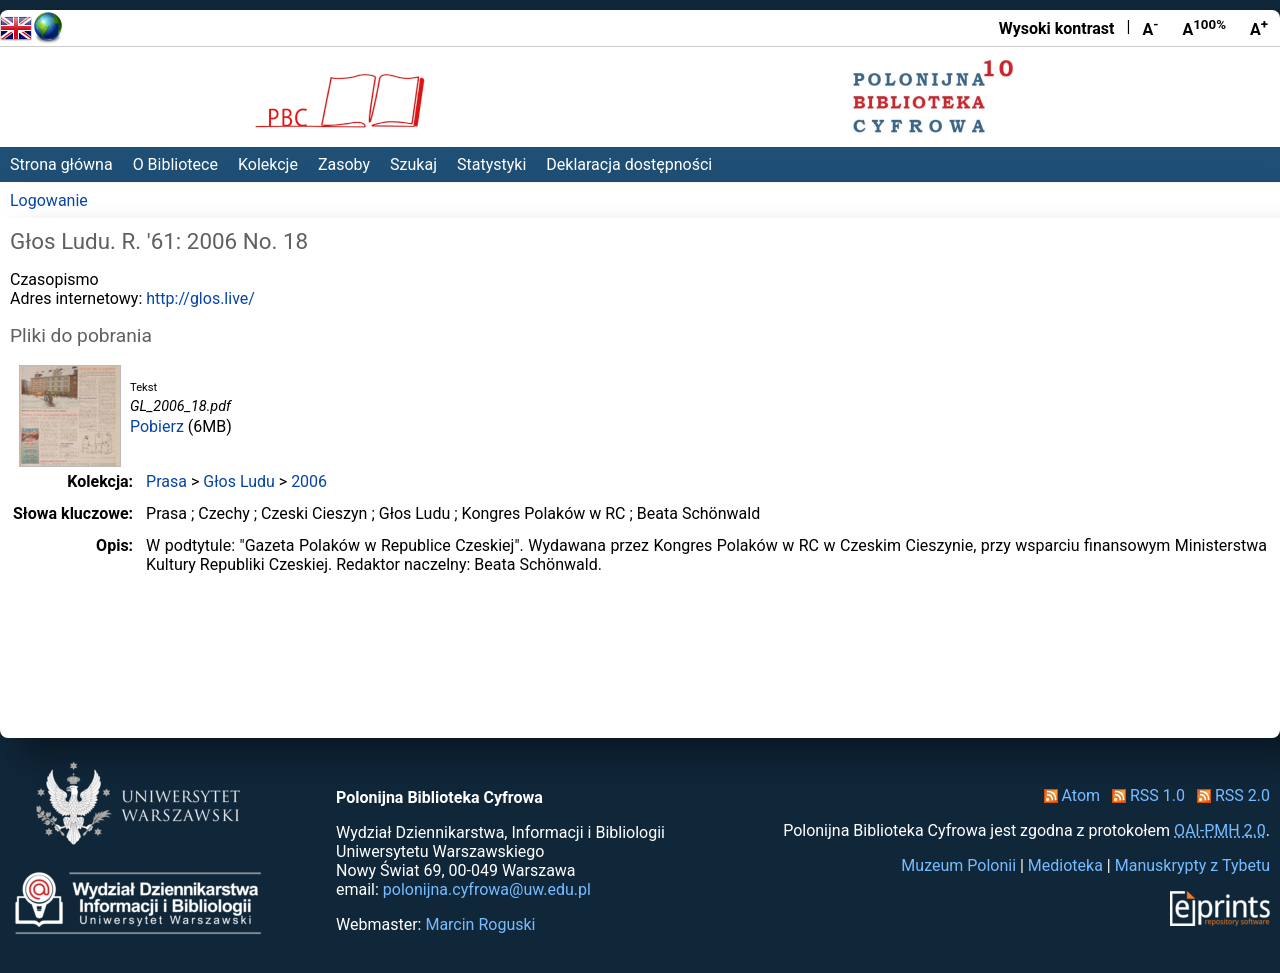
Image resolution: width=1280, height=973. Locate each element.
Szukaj (413, 164)
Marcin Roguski (480, 924)
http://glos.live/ (200, 298)
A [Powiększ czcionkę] (1259, 28)
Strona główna (61, 164)
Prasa (166, 481)
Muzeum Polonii (958, 865)
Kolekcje (268, 164)
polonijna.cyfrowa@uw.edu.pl (487, 889)
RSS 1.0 (1144, 795)
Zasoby (344, 164)
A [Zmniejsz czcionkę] (1150, 28)
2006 (309, 481)
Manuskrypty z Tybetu (1192, 865)
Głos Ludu (239, 481)
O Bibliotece (175, 164)
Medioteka (1065, 865)
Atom (1068, 795)
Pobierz (157, 426)
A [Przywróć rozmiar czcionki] (1204, 28)
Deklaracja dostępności (629, 164)
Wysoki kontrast (1057, 28)
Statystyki (491, 164)
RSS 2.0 (1229, 795)
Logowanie (49, 200)
